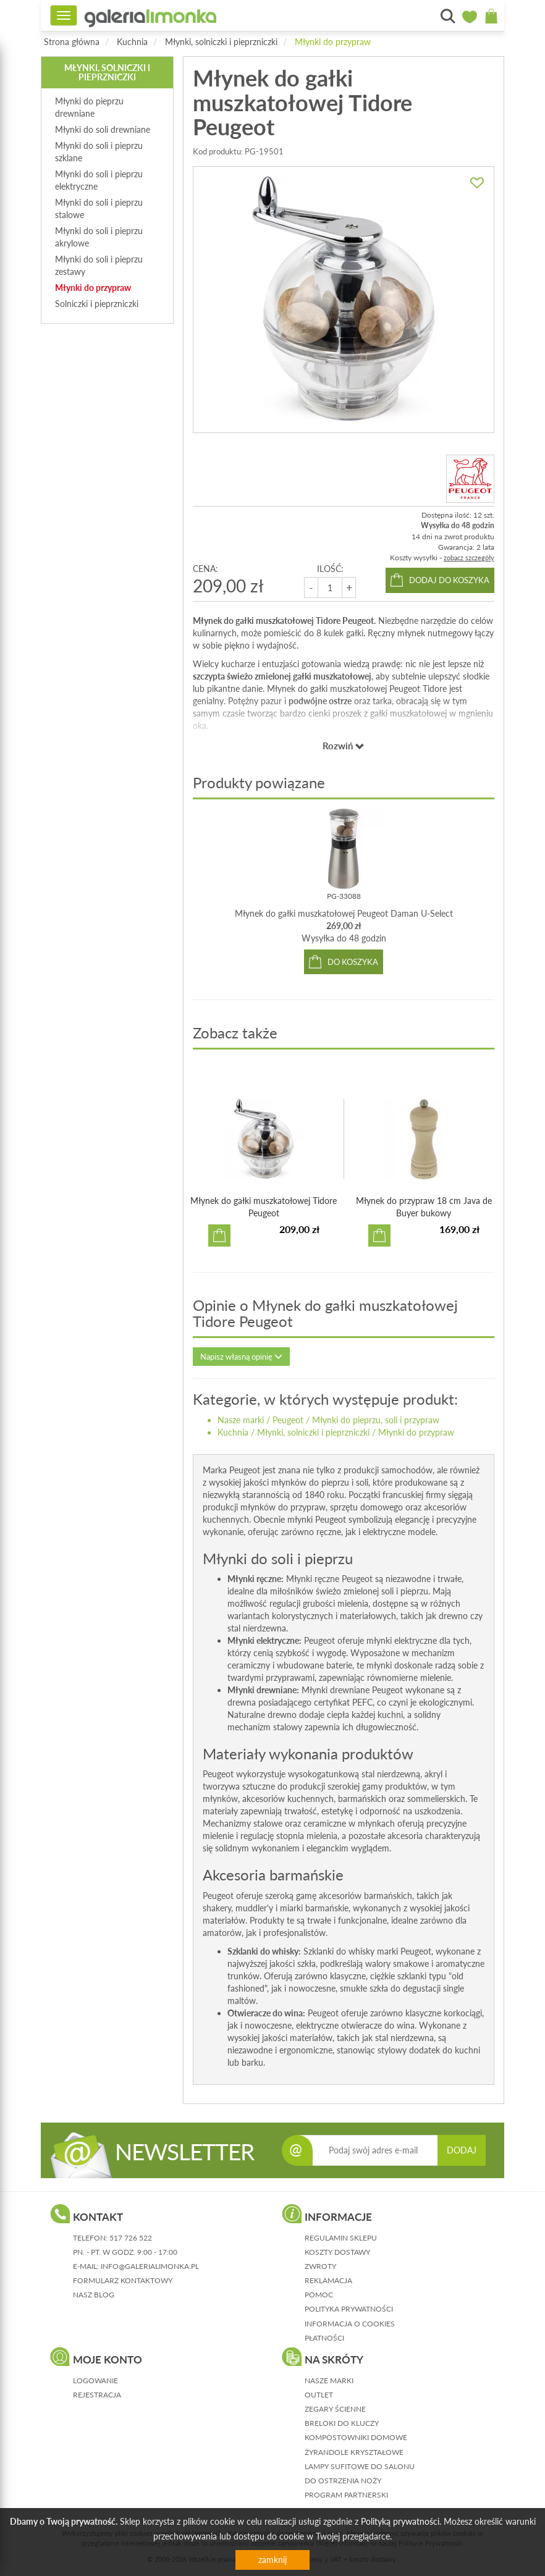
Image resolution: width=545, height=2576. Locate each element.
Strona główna (71, 41)
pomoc (319, 2294)
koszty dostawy (337, 2252)
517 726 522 (130, 2237)
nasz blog (93, 2294)
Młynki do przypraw (333, 41)
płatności (324, 2337)
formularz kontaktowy (122, 2280)
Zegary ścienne (335, 2409)
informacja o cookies (350, 2323)
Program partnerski (346, 2494)
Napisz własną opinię (241, 1357)
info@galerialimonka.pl (150, 2266)
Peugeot (287, 1420)
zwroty (320, 2266)
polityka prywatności (349, 2308)
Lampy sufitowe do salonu (360, 2466)
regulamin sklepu (341, 2237)
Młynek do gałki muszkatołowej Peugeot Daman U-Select (344, 913)
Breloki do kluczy (342, 2423)
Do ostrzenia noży (343, 2480)
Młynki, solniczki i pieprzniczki (221, 41)
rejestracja (97, 2394)
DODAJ (461, 2150)
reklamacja (328, 2280)
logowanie (95, 2380)
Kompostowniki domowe (356, 2437)
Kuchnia (132, 41)
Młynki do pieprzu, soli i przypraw (375, 1420)
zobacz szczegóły (469, 558)
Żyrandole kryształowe (354, 2452)
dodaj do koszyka (449, 580)
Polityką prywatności (400, 2521)
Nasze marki (241, 1420)
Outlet (319, 2394)
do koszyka (352, 962)
